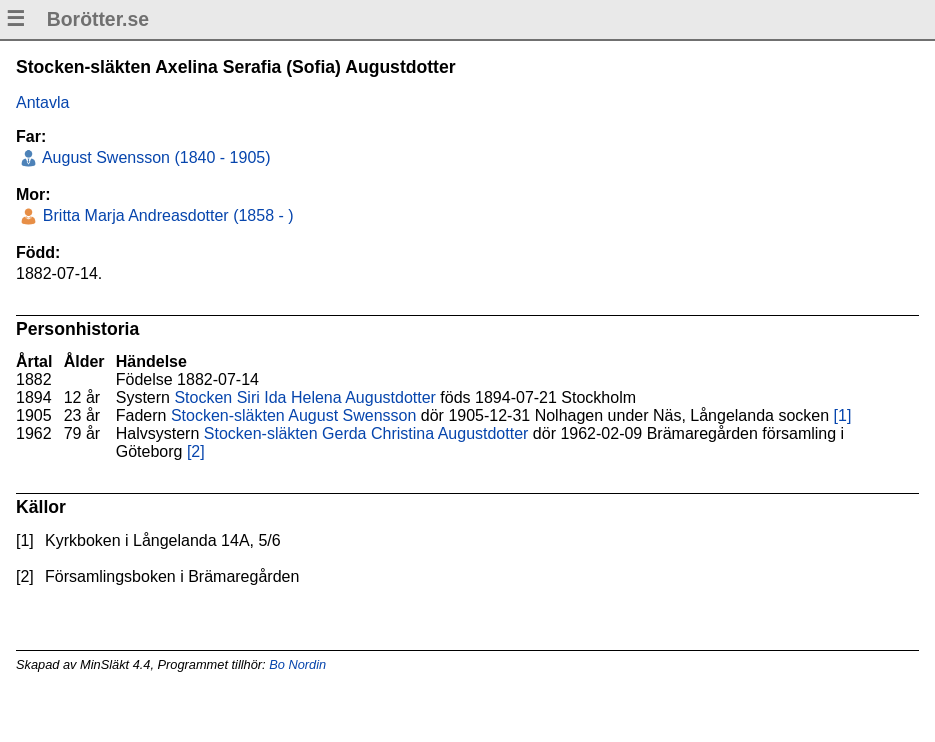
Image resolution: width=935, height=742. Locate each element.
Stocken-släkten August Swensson (293, 415)
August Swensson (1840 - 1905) (154, 157)
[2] (196, 451)
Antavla (42, 102)
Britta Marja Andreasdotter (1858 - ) (165, 215)
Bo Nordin (297, 664)
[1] (843, 415)
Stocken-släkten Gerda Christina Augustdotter (366, 433)
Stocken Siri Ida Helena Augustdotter (305, 397)
